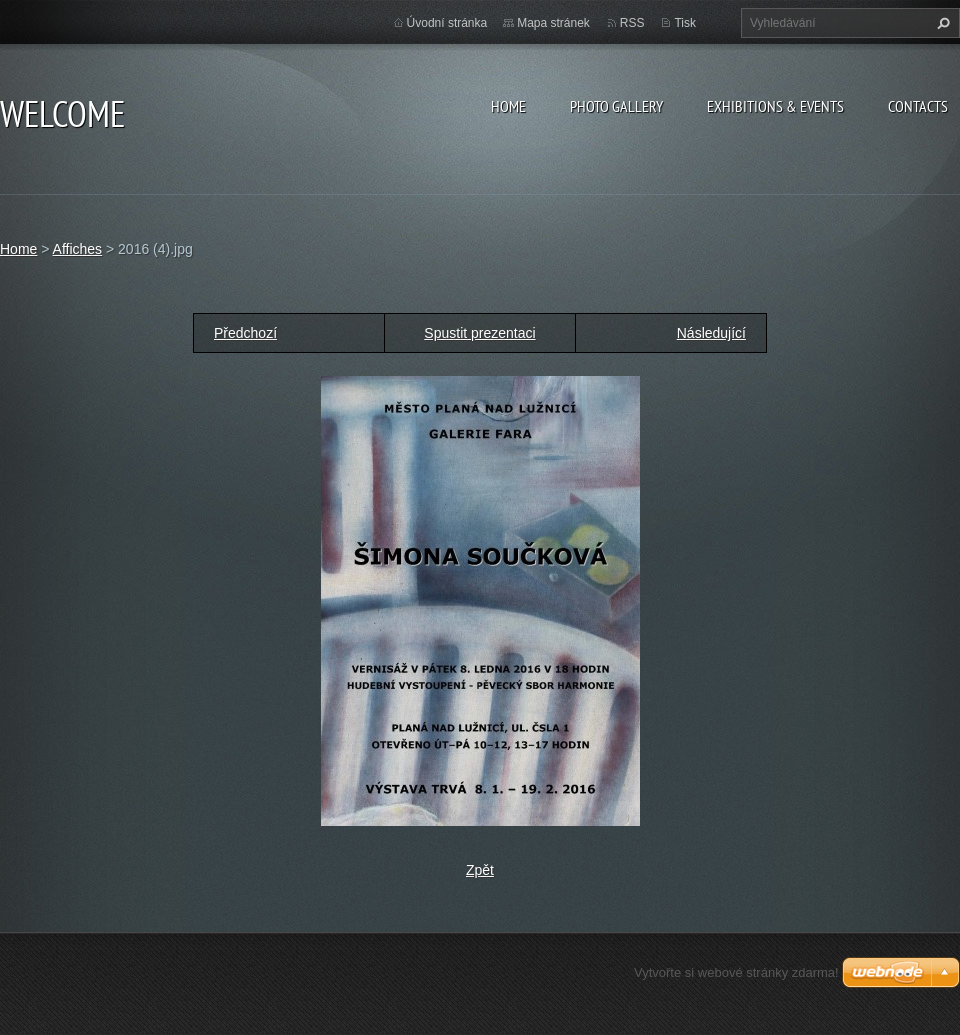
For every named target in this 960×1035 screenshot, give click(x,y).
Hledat (941, 23)
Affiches (78, 249)
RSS (632, 23)
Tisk (685, 23)
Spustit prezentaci (479, 333)
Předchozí (245, 333)
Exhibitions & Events (775, 106)
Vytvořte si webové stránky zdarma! (736, 972)
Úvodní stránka (447, 23)
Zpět (480, 870)
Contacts (918, 106)
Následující (711, 333)
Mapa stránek (553, 23)
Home (508, 106)
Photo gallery (616, 106)
